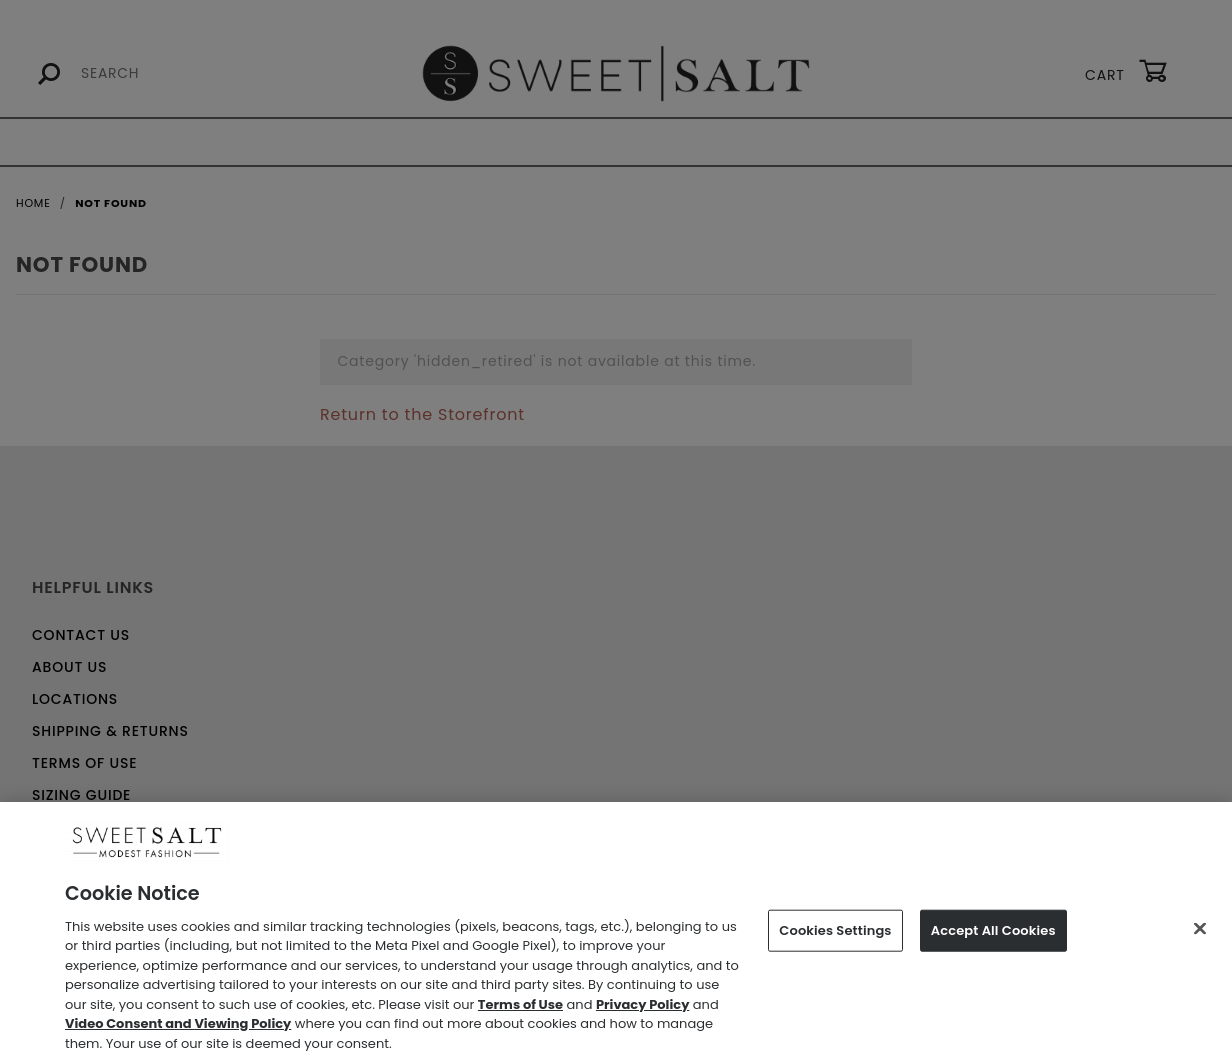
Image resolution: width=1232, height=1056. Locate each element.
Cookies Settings (835, 940)
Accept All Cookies (993, 940)
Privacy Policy (642, 1013)
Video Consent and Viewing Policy (178, 1033)
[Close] (1200, 939)
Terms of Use (520, 1013)
